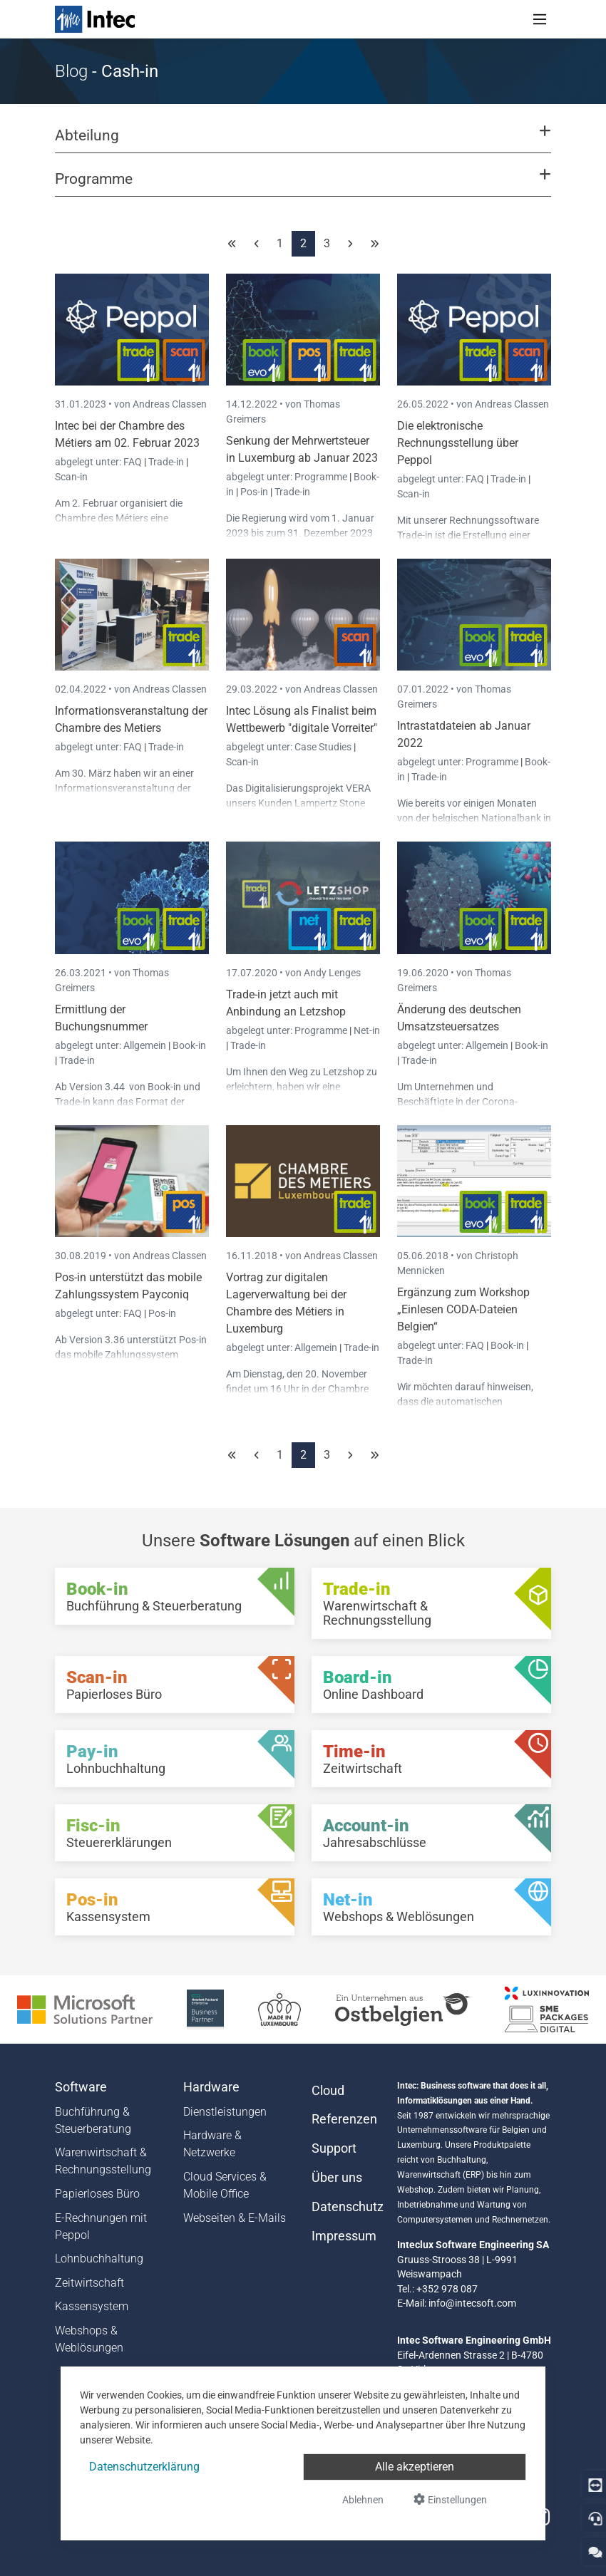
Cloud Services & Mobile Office (225, 2185)
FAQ (133, 461)
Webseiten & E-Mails (234, 2218)
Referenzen (344, 2119)
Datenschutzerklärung (144, 2466)
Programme (321, 476)
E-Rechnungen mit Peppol (101, 2226)
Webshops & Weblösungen (89, 2339)
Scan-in (71, 476)
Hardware (211, 2087)
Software (81, 2087)
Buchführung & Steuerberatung (93, 2120)
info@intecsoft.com (472, 2303)
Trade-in (166, 461)
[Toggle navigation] (539, 19)
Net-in (367, 1030)
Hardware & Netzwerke (212, 2143)
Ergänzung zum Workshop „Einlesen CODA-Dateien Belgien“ (463, 1309)
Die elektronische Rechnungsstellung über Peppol (457, 443)
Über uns (337, 2178)
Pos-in (254, 491)
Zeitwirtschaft (89, 2283)
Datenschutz (346, 2207)
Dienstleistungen (225, 2112)
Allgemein (145, 1045)
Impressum (344, 2236)
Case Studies (324, 746)
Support (334, 2148)
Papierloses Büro (97, 2193)
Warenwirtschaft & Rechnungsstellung (103, 2161)
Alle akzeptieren (414, 2466)
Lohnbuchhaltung (99, 2258)
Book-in (189, 1045)
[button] (303, 142)
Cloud (328, 2091)
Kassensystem (91, 2306)
